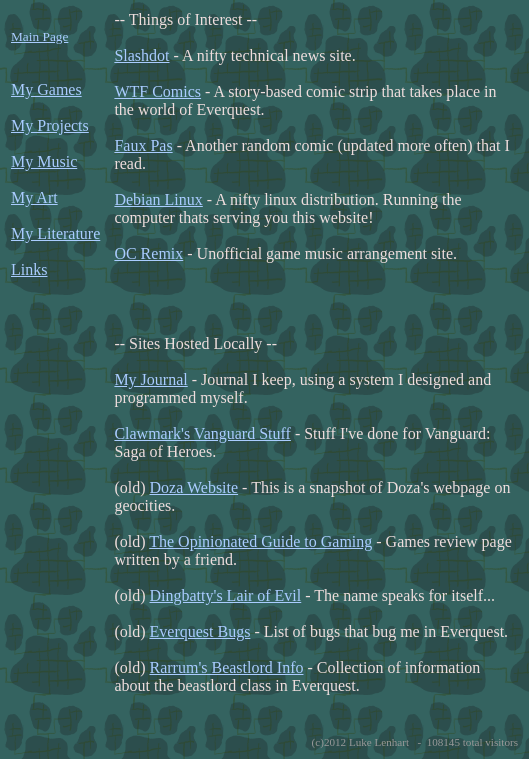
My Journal (150, 379)
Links (29, 269)
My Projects (50, 125)
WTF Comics (157, 91)
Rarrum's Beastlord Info (227, 667)
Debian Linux (158, 199)
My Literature (55, 233)
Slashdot (141, 55)
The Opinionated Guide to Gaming (260, 541)
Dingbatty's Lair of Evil (226, 595)
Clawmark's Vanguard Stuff (202, 433)
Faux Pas (143, 145)
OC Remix (148, 253)
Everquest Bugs (200, 631)
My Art (34, 197)
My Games (46, 89)
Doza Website (194, 487)
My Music (44, 161)
